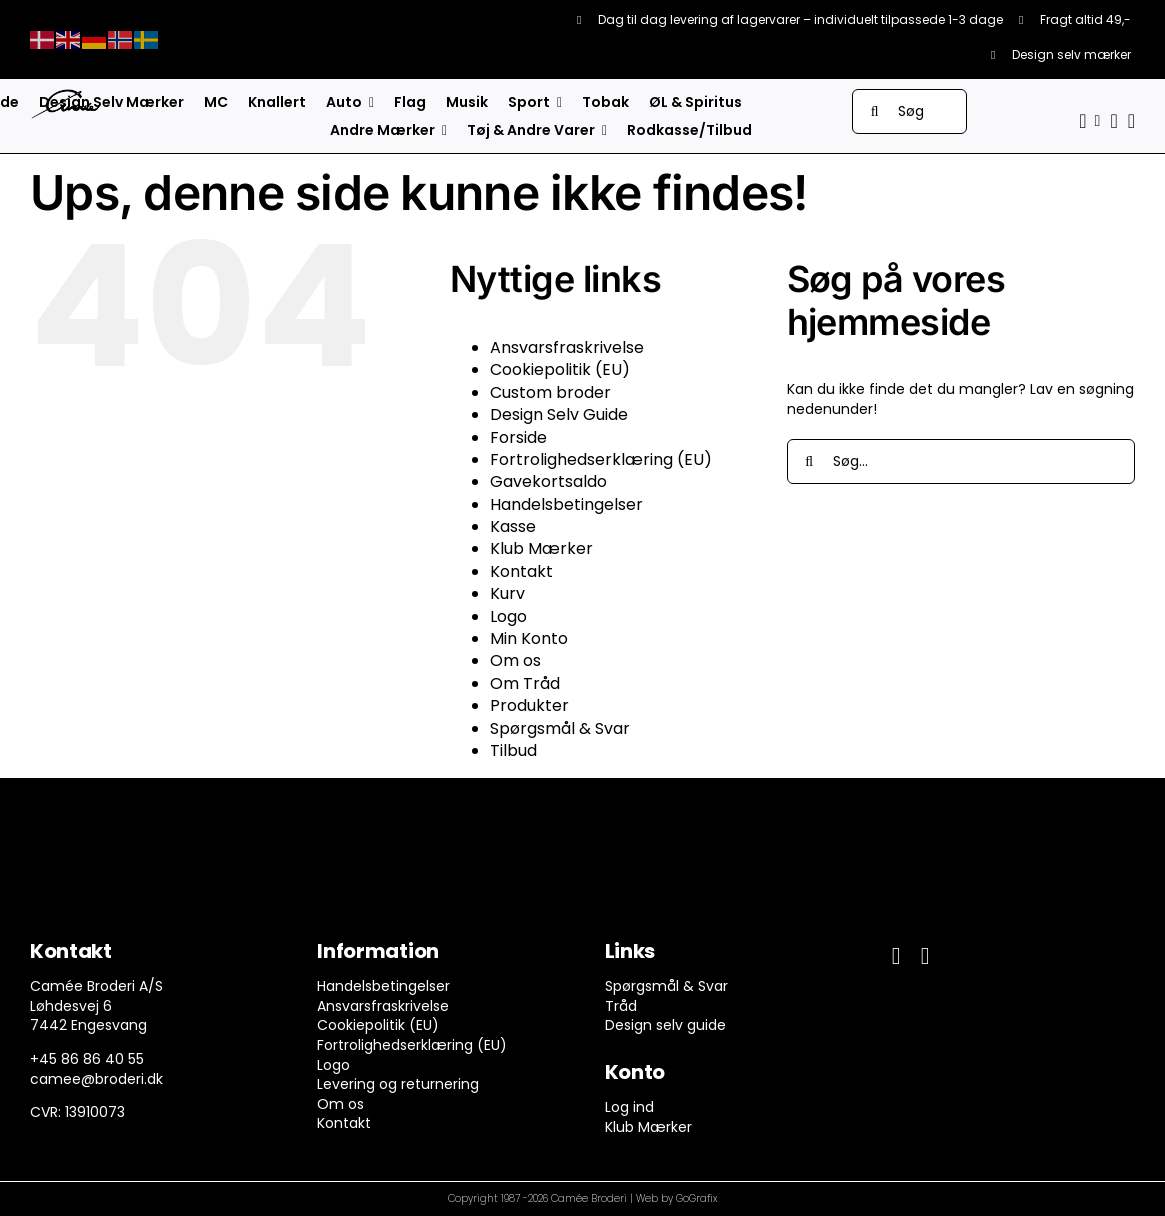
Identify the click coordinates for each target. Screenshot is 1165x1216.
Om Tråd (525, 683)
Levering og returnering (398, 1084)
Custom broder (550, 392)
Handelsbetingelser (566, 504)
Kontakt (521, 571)
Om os (515, 660)
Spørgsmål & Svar (560, 728)
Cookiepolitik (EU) (560, 369)
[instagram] (925, 956)
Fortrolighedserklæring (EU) (601, 459)
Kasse (513, 526)
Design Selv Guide (559, 414)
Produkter (529, 705)
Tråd (621, 1006)
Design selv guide (665, 1025)
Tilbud (513, 750)
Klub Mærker (541, 548)
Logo (508, 616)
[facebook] (896, 956)
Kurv (507, 593)
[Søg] (909, 111)
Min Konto (529, 638)
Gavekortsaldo (548, 481)
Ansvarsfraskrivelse (567, 347)
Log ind (629, 1107)
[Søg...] (961, 461)
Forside (518, 437)
